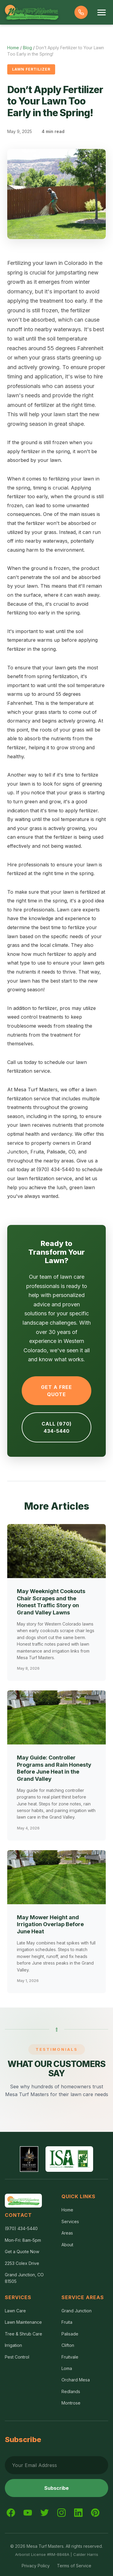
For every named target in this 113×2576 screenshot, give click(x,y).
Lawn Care (15, 2310)
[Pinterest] (95, 2513)
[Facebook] (11, 2513)
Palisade (69, 2333)
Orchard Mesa (75, 2379)
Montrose (70, 2402)
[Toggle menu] (101, 12)
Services (70, 2221)
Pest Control (17, 2356)
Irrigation (13, 2345)
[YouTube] (28, 2513)
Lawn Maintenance (23, 2322)
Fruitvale (69, 2356)
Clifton (67, 2345)
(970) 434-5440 (21, 2228)
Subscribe (56, 2488)
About (67, 2244)
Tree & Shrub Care (23, 2333)
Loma (66, 2368)
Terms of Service (74, 2565)
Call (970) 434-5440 (57, 1427)
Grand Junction (76, 2310)
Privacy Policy (36, 2565)
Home (13, 47)
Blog (27, 47)
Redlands (70, 2391)
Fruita (66, 2322)
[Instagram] (61, 2513)
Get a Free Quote (56, 1390)
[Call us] (81, 12)
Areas (67, 2232)
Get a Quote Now (22, 2251)
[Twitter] (45, 2513)
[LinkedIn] (78, 2513)
